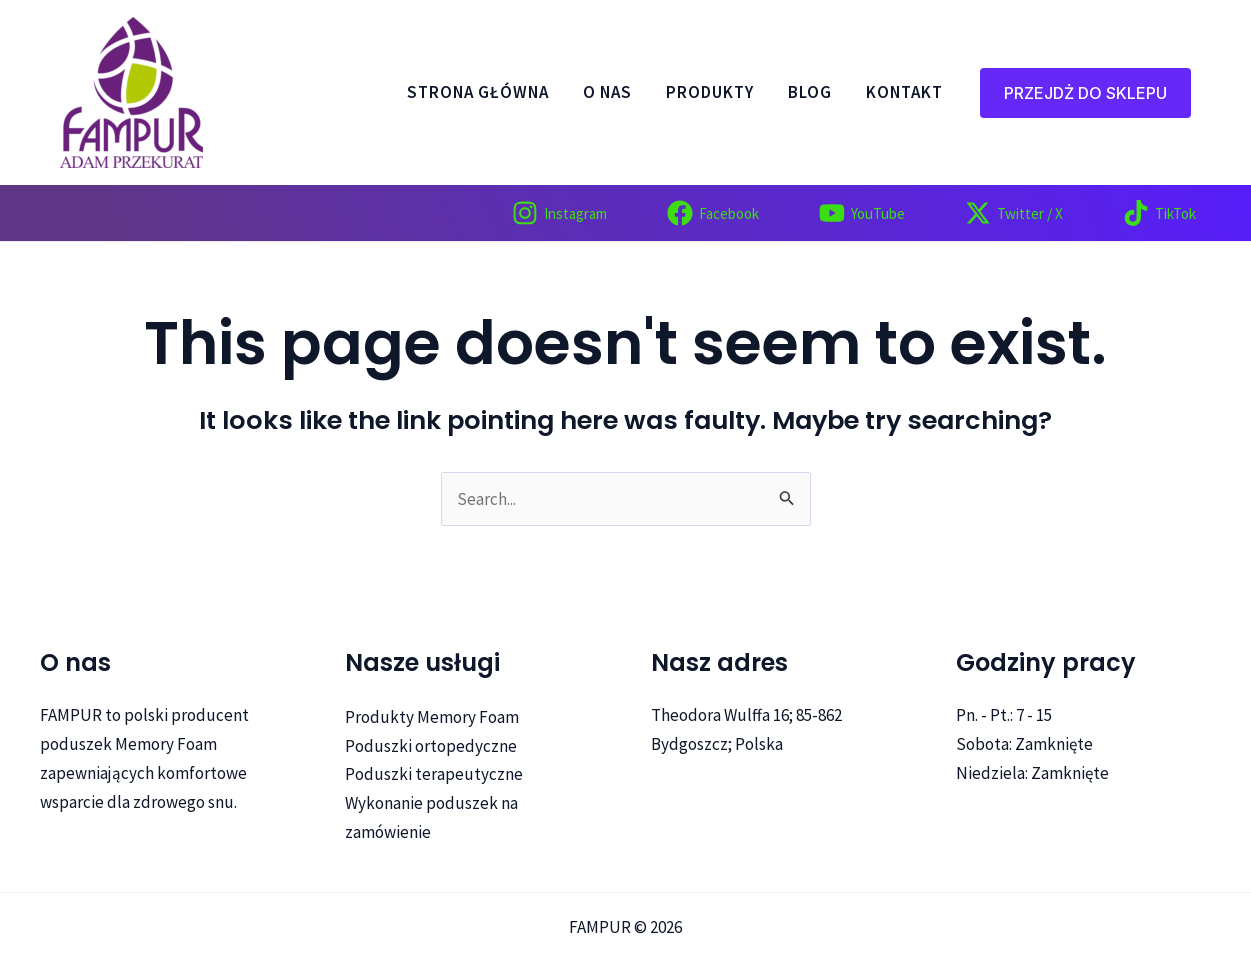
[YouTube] (862, 213)
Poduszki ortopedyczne (431, 746)
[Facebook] (713, 213)
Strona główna (478, 92)
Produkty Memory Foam (432, 717)
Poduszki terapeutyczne (434, 774)
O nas (607, 92)
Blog (810, 92)
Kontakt (904, 92)
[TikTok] (1159, 213)
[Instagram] (559, 213)
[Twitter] (1014, 213)
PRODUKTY (710, 92)
